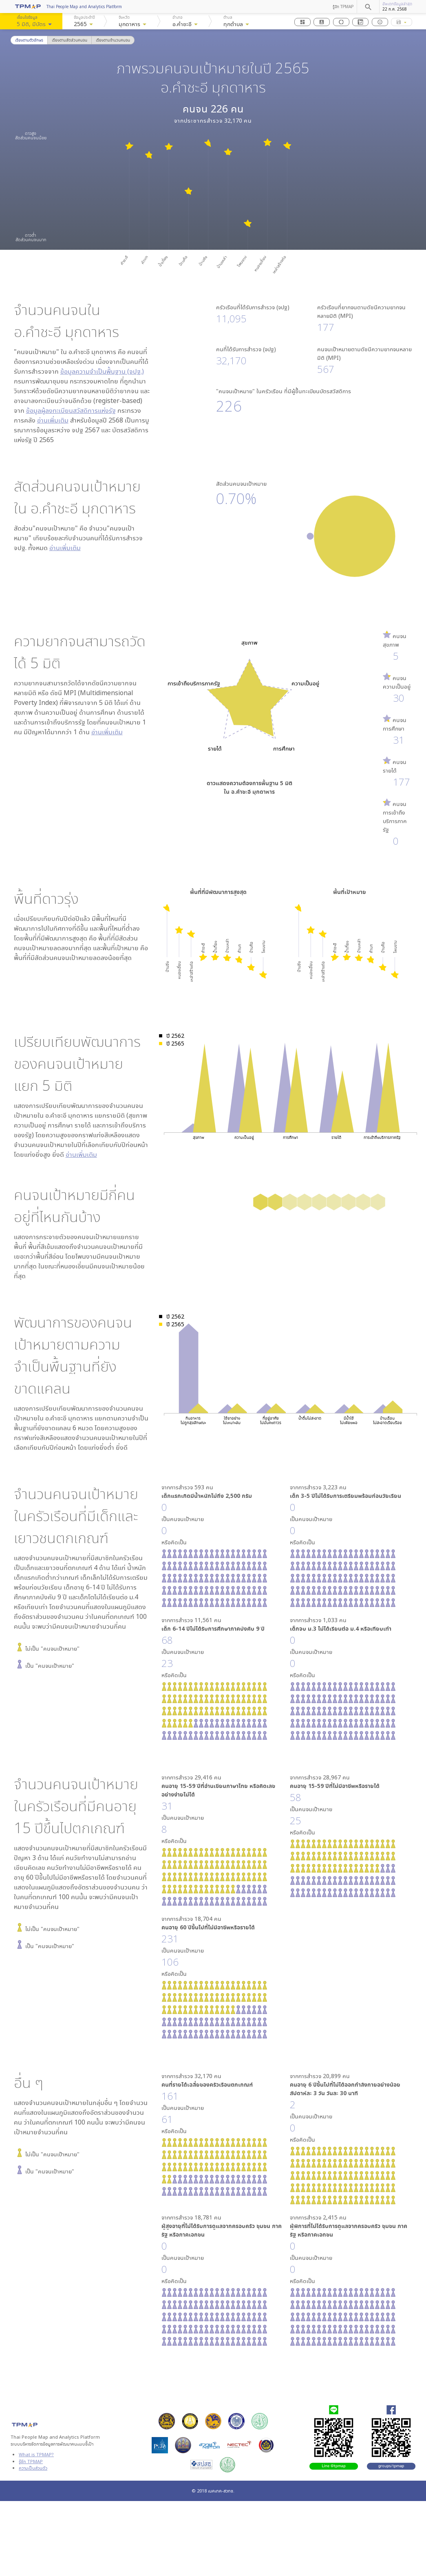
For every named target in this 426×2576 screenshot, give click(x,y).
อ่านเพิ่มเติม (52, 420)
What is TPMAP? (36, 2454)
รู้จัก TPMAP (343, 6)
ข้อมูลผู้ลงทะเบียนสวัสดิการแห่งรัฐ (71, 410)
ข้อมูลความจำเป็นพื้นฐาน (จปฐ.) (102, 371)
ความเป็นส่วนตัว (33, 2468)
